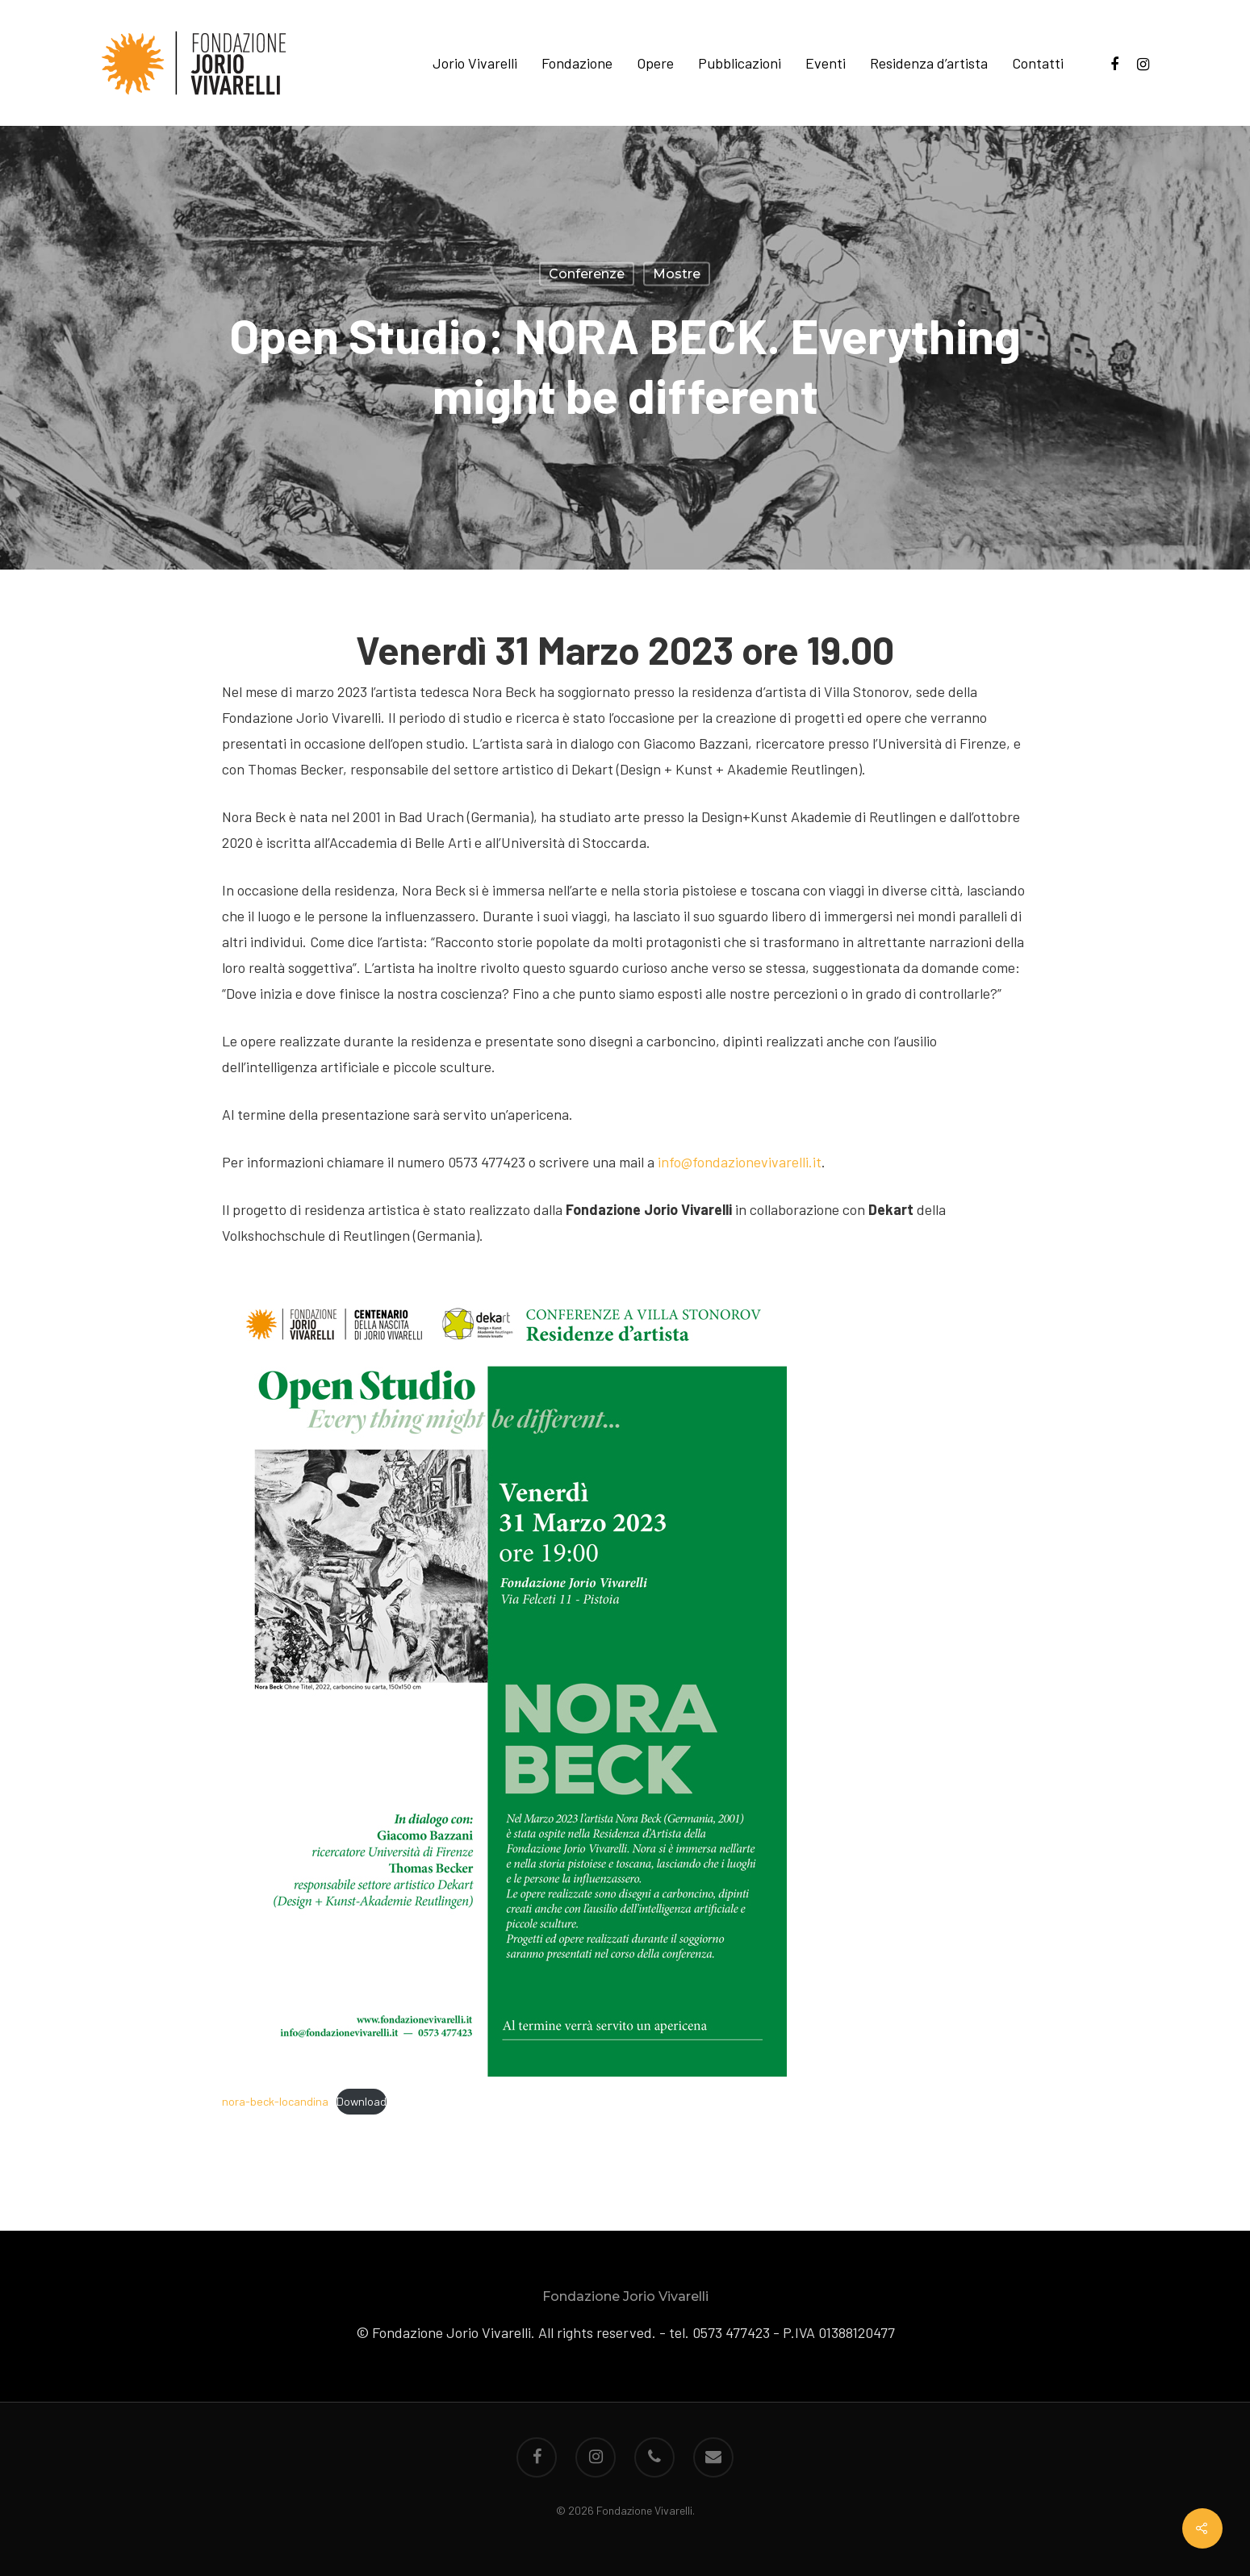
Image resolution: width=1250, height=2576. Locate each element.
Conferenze (587, 274)
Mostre (676, 274)
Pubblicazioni (739, 62)
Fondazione (576, 62)
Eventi (825, 62)
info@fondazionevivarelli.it (739, 1162)
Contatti (1038, 62)
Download (362, 2101)
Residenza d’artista (929, 62)
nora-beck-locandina (275, 2101)
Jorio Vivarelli (475, 62)
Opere (655, 62)
